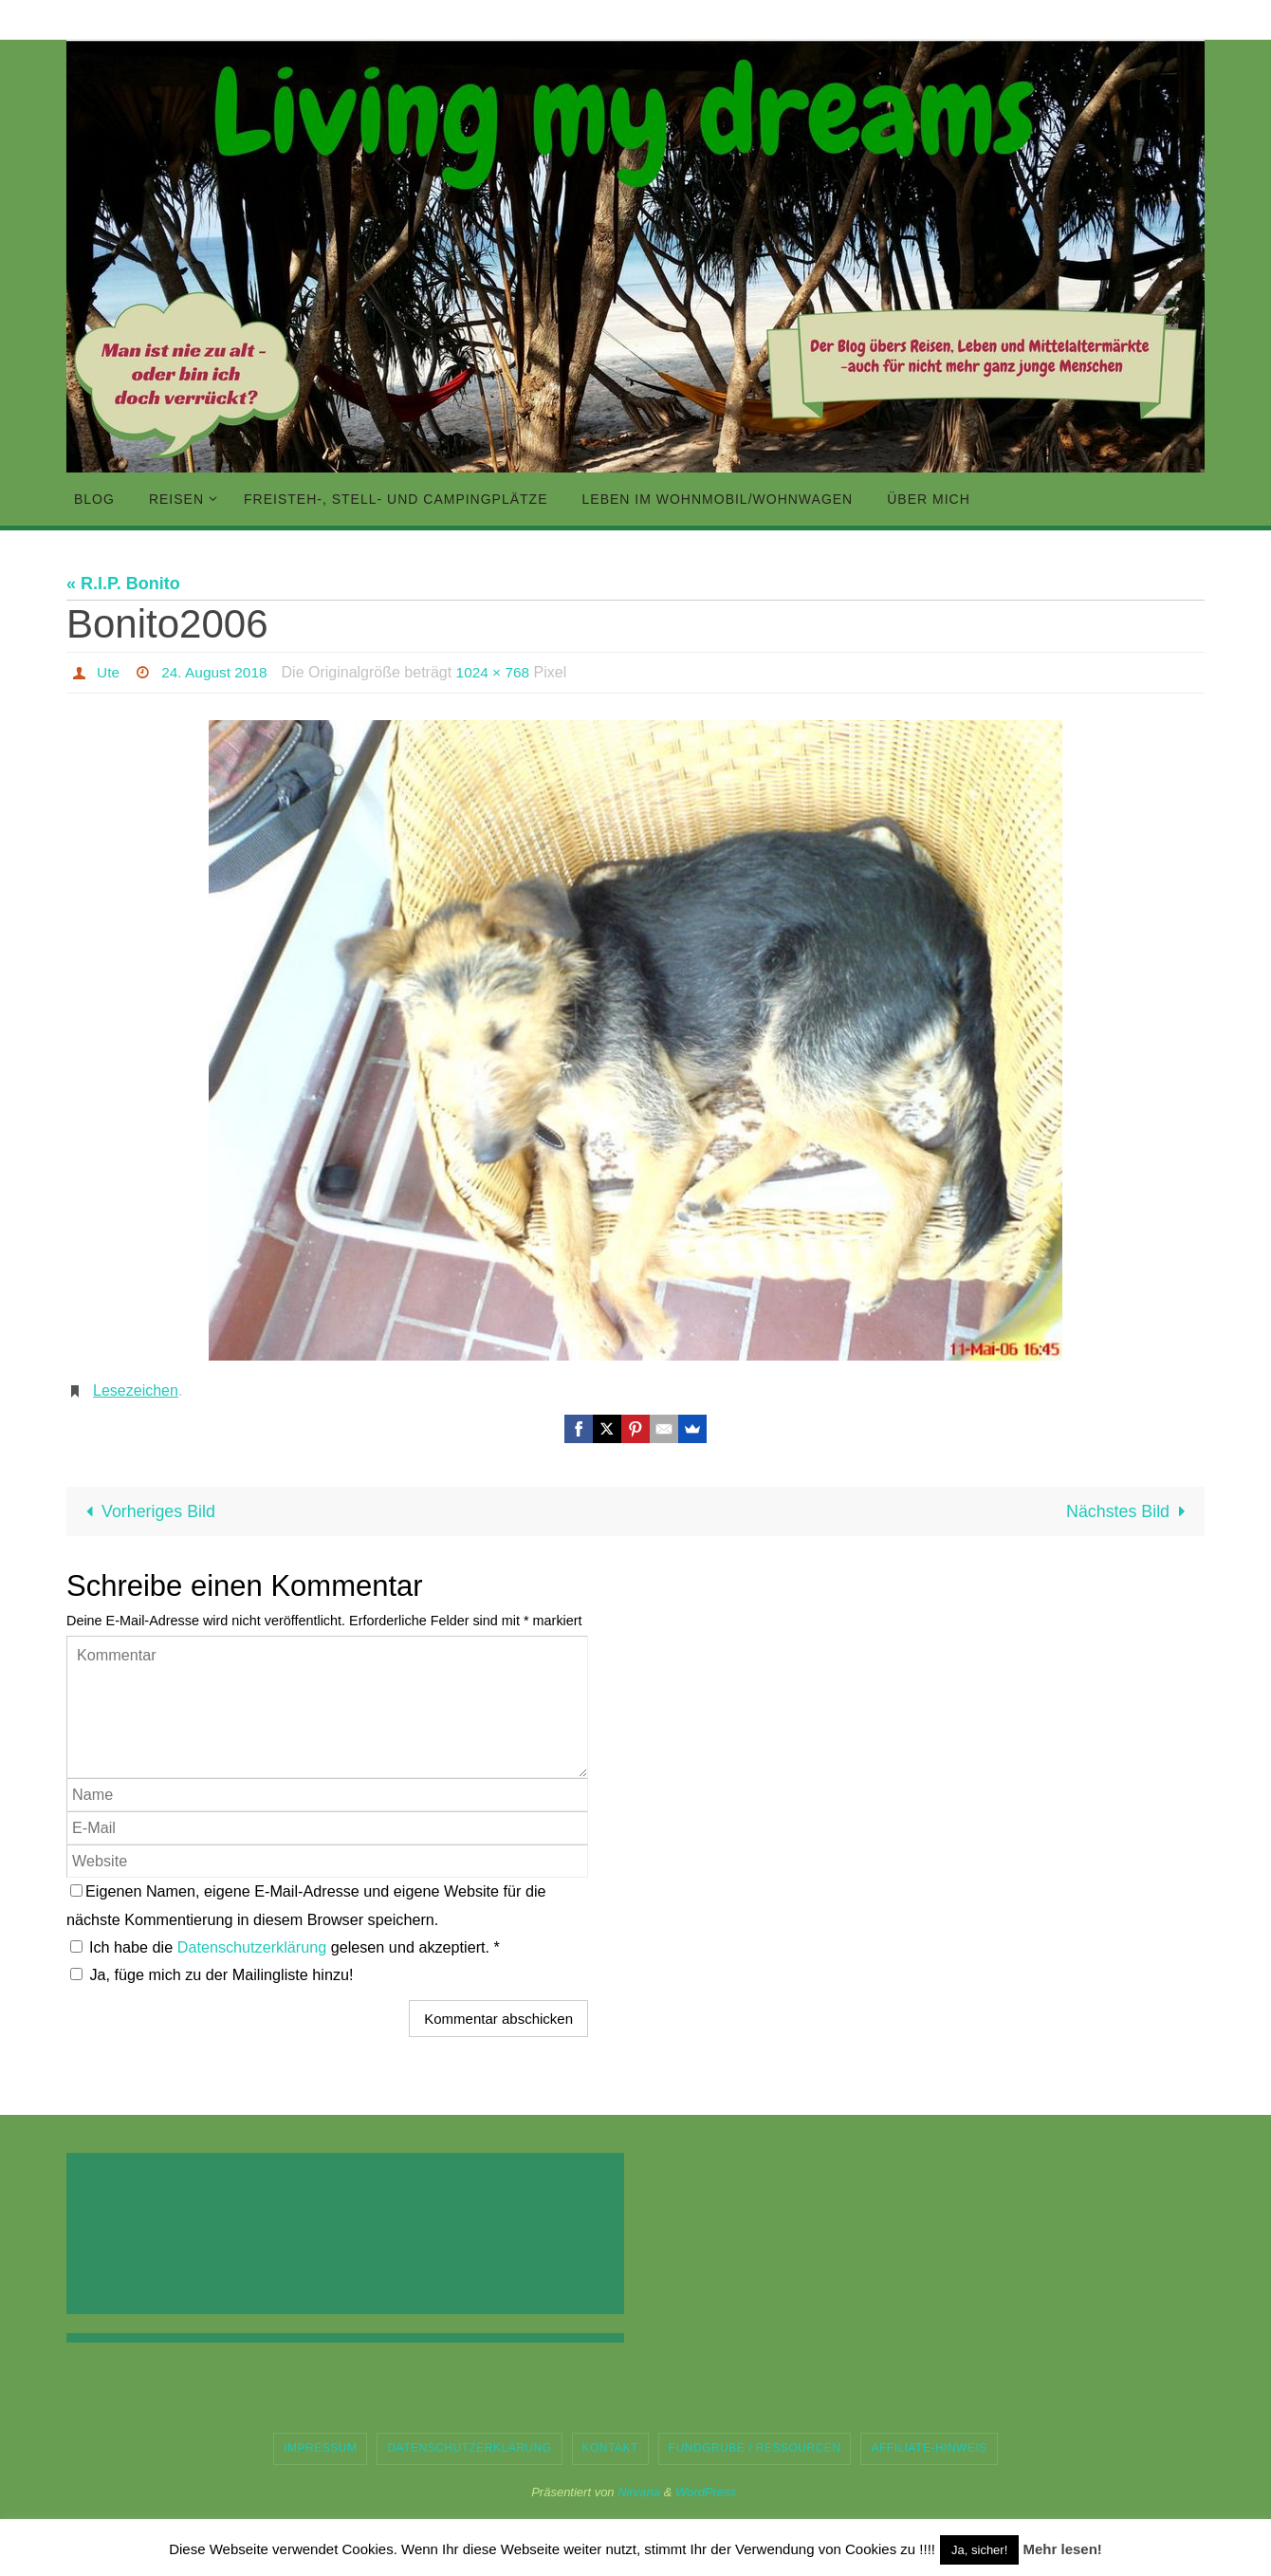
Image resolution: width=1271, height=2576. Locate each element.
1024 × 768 (499, 672)
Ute (108, 672)
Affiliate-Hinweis (928, 2449)
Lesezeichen (135, 1390)
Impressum (320, 2449)
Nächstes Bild (1129, 1511)
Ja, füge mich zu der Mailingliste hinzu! (212, 1974)
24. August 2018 (217, 672)
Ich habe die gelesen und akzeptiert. (285, 1946)
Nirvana (638, 2492)
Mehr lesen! (1061, 2549)
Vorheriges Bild (147, 1511)
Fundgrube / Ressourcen (755, 2449)
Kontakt (610, 2449)
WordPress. (707, 2492)
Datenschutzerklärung (254, 1946)
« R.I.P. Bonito (123, 583)
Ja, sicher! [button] (979, 2550)
